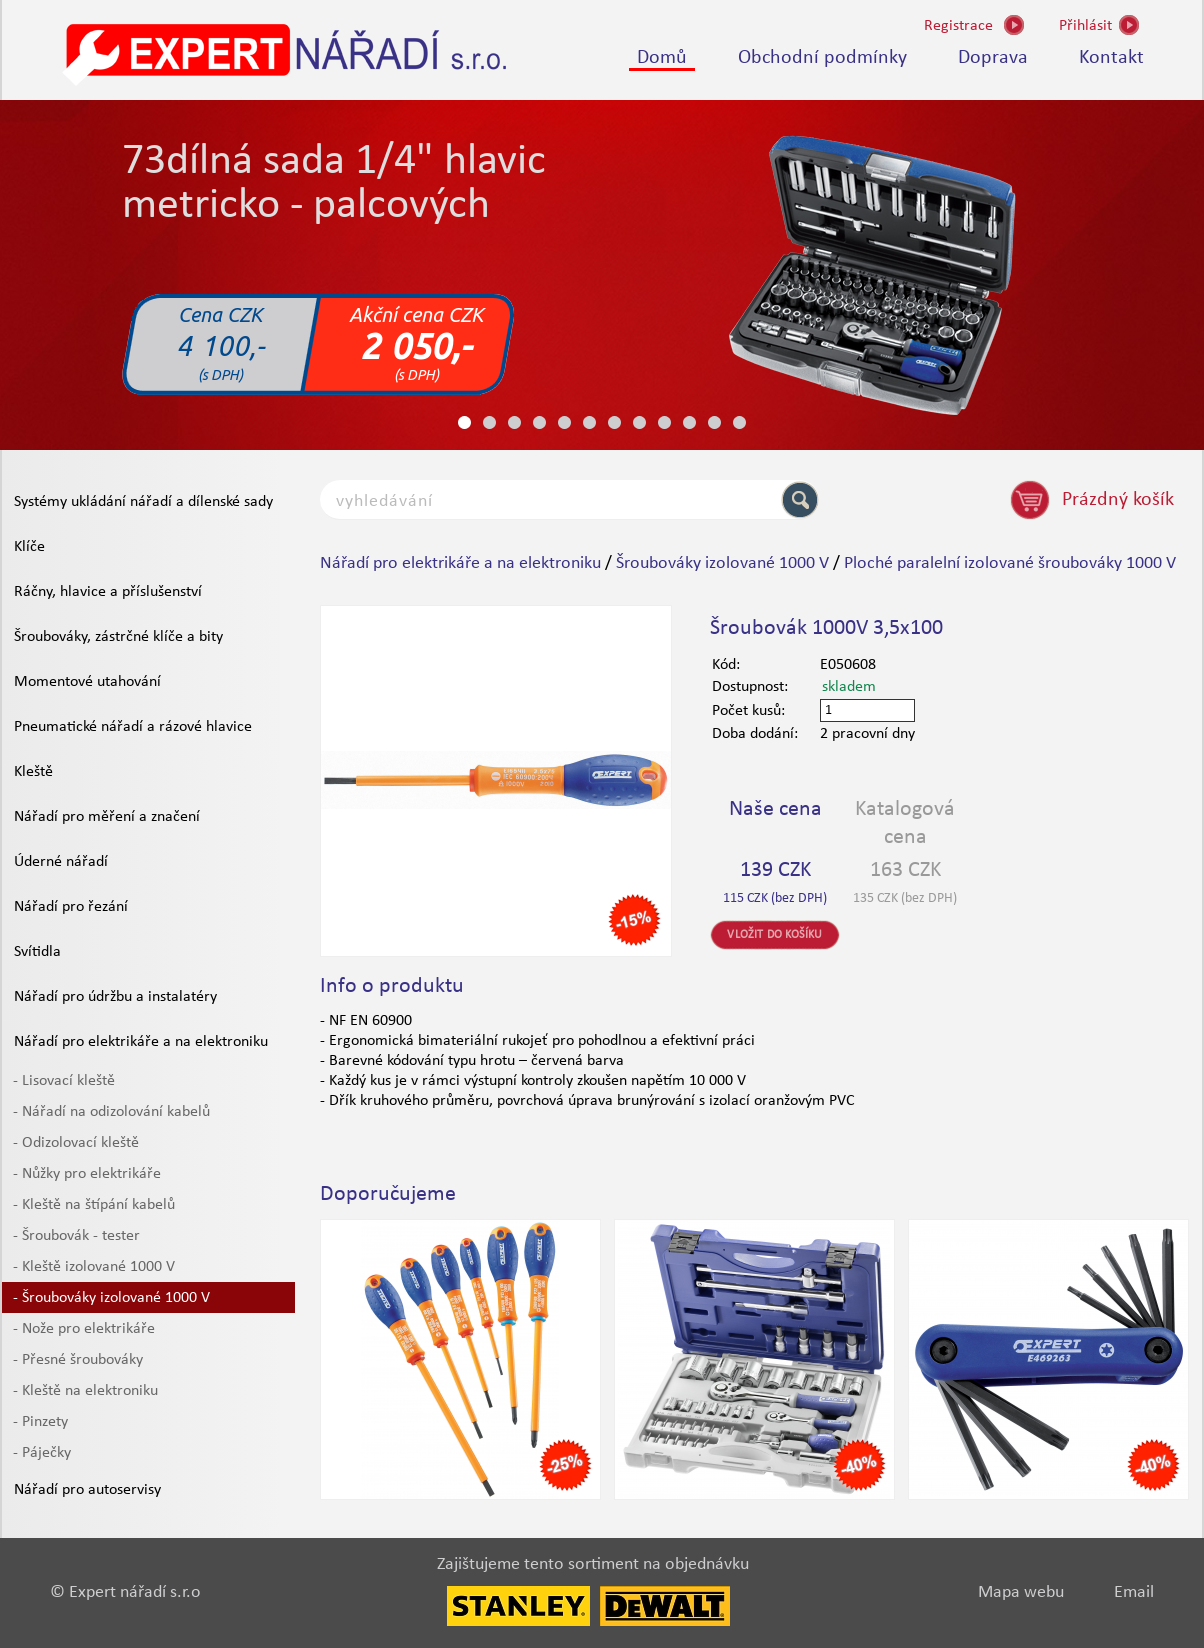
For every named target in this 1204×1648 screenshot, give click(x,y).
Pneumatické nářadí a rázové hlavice (133, 727)
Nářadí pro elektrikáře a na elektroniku (141, 1042)
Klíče (29, 547)
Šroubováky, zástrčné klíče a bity (118, 637)
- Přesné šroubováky (78, 1360)
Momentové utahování (87, 682)
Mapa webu (1021, 1592)
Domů (662, 58)
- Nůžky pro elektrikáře (87, 1174)
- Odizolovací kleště (76, 1143)
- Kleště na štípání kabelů (94, 1205)
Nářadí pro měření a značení (107, 817)
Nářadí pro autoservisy (87, 1490)
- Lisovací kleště (64, 1081)
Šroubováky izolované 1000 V (722, 563)
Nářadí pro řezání (71, 907)
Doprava (993, 58)
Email (1134, 1592)
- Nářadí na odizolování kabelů (111, 1112)
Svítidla (37, 952)
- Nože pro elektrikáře (84, 1329)
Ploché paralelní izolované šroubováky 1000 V (1010, 563)
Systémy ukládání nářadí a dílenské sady (143, 502)
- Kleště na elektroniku (85, 1391)
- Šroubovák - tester (76, 1236)
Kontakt (1111, 58)
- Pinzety (40, 1422)
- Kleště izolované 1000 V (94, 1267)
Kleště (33, 772)
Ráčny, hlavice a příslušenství (108, 592)
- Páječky (42, 1453)
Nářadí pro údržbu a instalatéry (115, 997)
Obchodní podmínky (822, 58)
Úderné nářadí (61, 862)
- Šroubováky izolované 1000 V (111, 1298)
